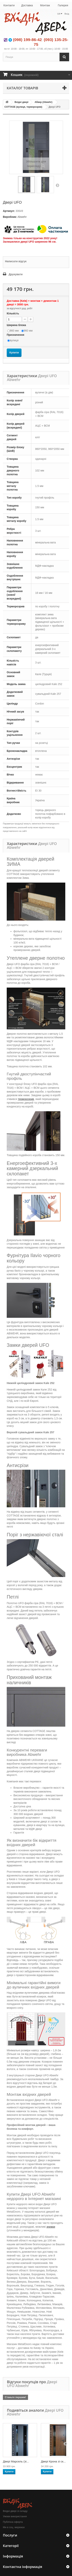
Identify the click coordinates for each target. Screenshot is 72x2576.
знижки (50, 2226)
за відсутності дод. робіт (19, 308)
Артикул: (9, 210)
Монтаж (45, 5)
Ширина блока (17, 325)
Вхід (67, 14)
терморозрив (26, 1099)
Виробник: (10, 216)
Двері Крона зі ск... (53, 2461)
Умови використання (15, 2516)
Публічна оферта (13, 2521)
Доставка (27, 5)
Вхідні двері (21, 102)
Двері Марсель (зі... (16, 2461)
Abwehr (21, 216)
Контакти (9, 5)
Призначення (16, 334)
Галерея (63, 5)
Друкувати (16, 274)
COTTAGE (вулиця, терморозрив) (23, 107)
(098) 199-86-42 (27, 39)
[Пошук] (64, 57)
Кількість (13, 313)
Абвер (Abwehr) (43, 102)
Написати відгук (15, 261)
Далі (57, 185)
